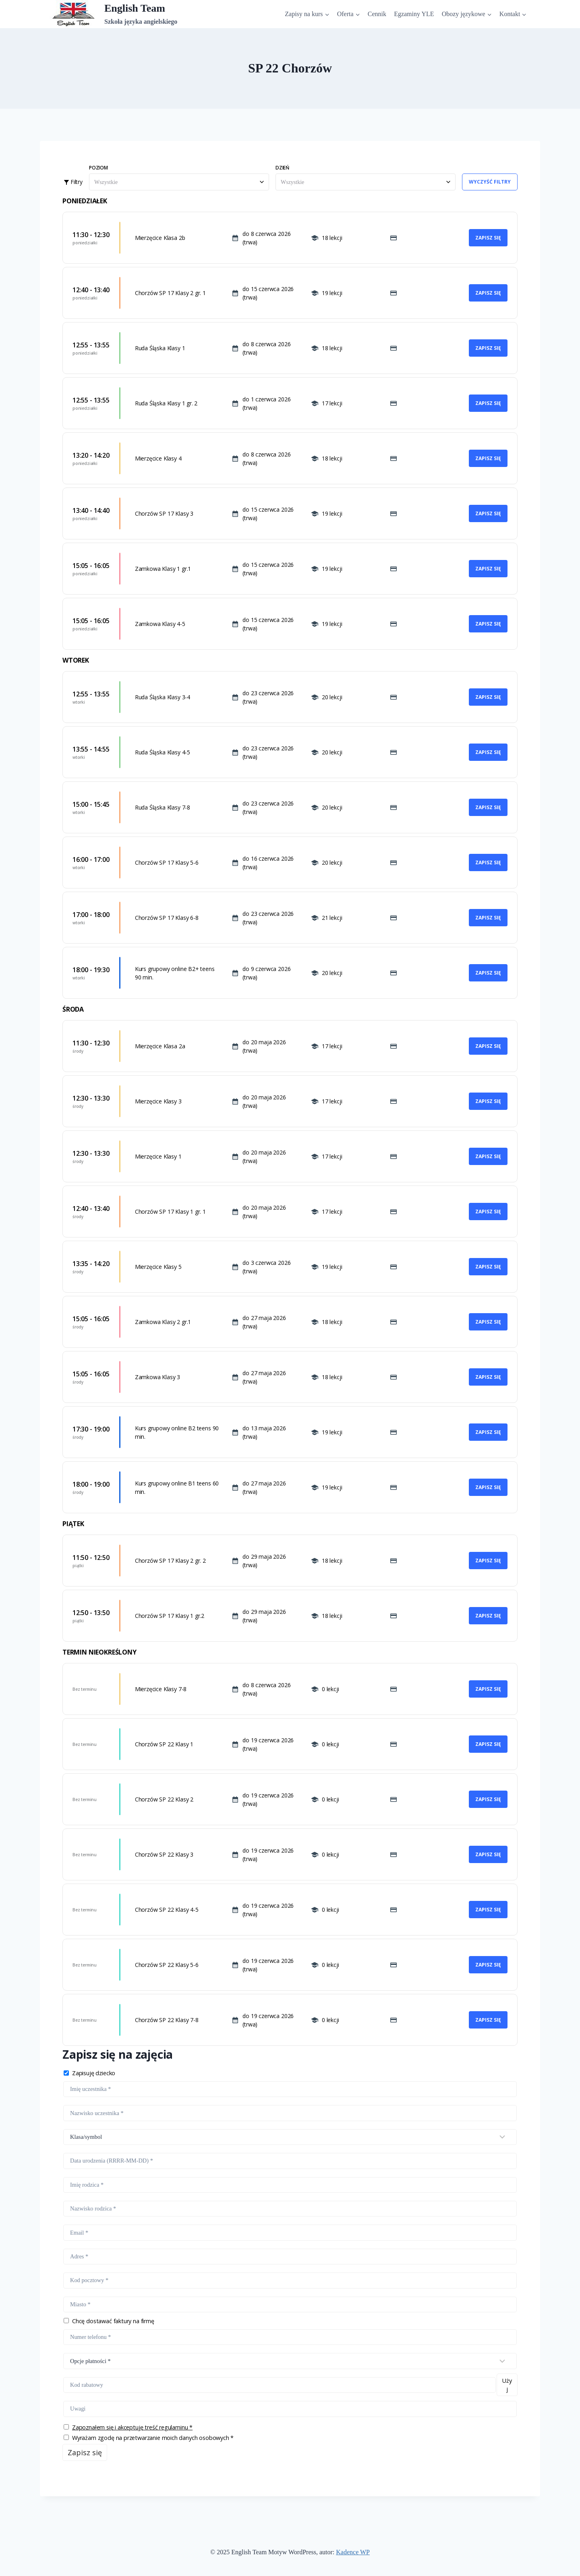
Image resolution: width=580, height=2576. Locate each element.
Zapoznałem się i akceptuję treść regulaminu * (132, 2427)
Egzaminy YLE (414, 13)
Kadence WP (353, 2552)
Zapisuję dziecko (93, 2073)
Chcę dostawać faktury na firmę (113, 2321)
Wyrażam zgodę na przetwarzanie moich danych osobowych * (153, 2438)
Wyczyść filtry (490, 181)
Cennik (377, 13)
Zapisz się (488, 237)
